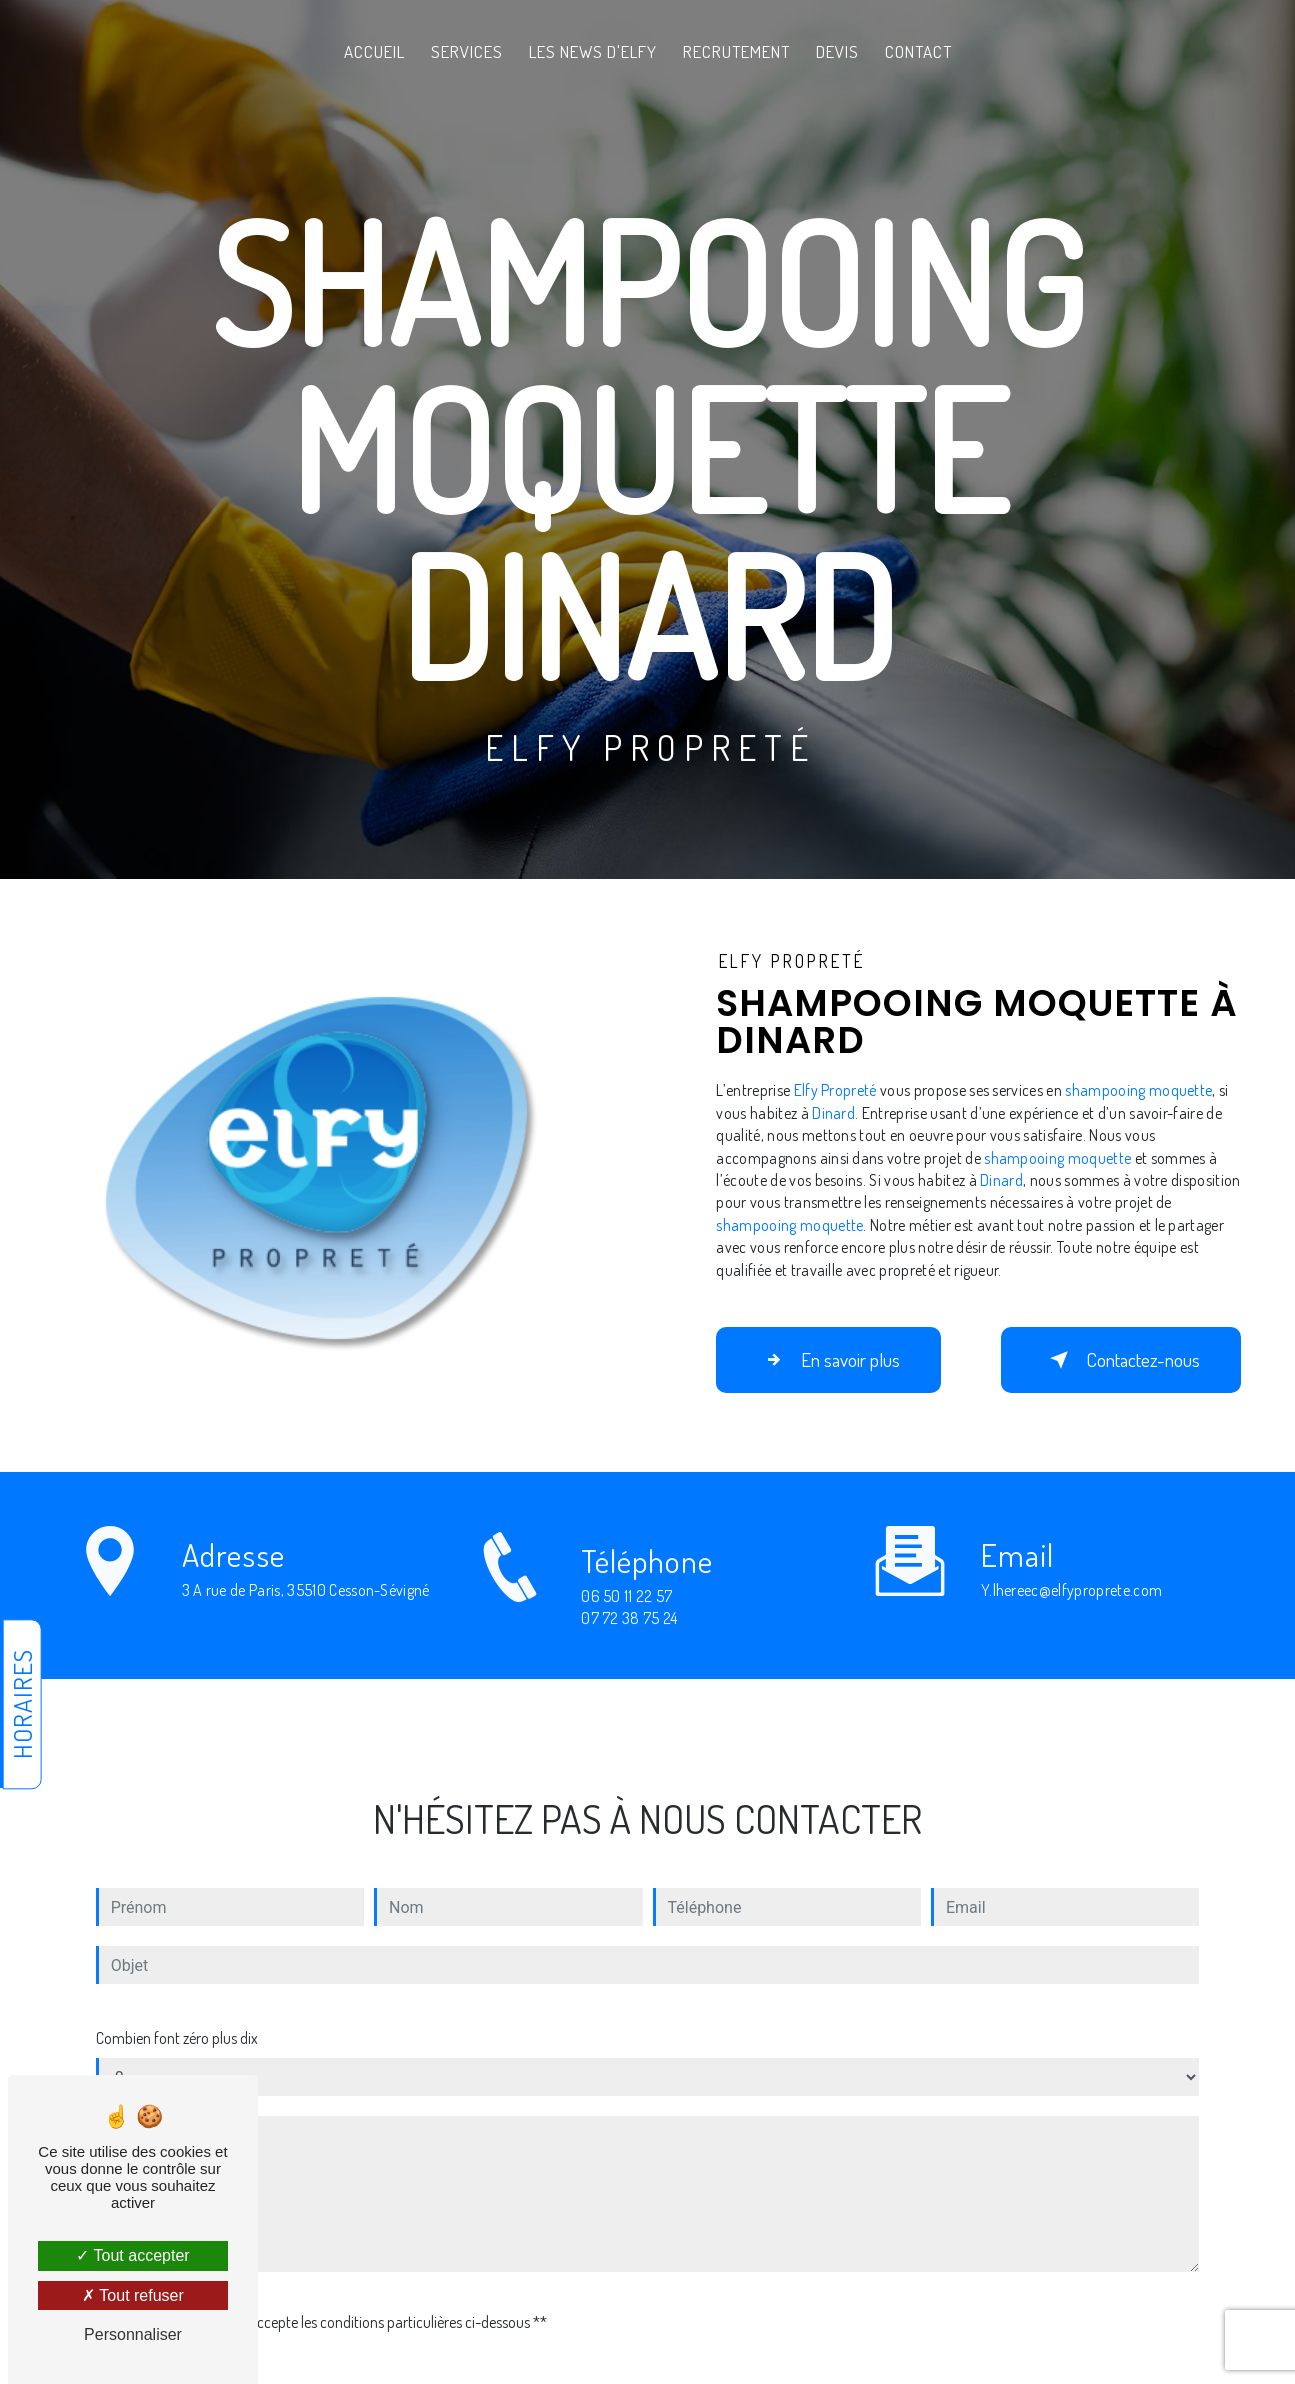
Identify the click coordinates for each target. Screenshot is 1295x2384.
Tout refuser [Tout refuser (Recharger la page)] (133, 2295)
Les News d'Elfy (593, 51)
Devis (837, 51)
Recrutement (736, 51)
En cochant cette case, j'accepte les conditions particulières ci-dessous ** (324, 2300)
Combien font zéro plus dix (177, 2016)
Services (467, 51)
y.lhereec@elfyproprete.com (1071, 1567)
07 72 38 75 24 (629, 1641)
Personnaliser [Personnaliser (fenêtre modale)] (133, 2334)
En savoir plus (828, 1360)
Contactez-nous (1121, 1360)
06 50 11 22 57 (627, 1619)
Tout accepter (132, 2255)
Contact (918, 51)
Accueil (374, 51)
